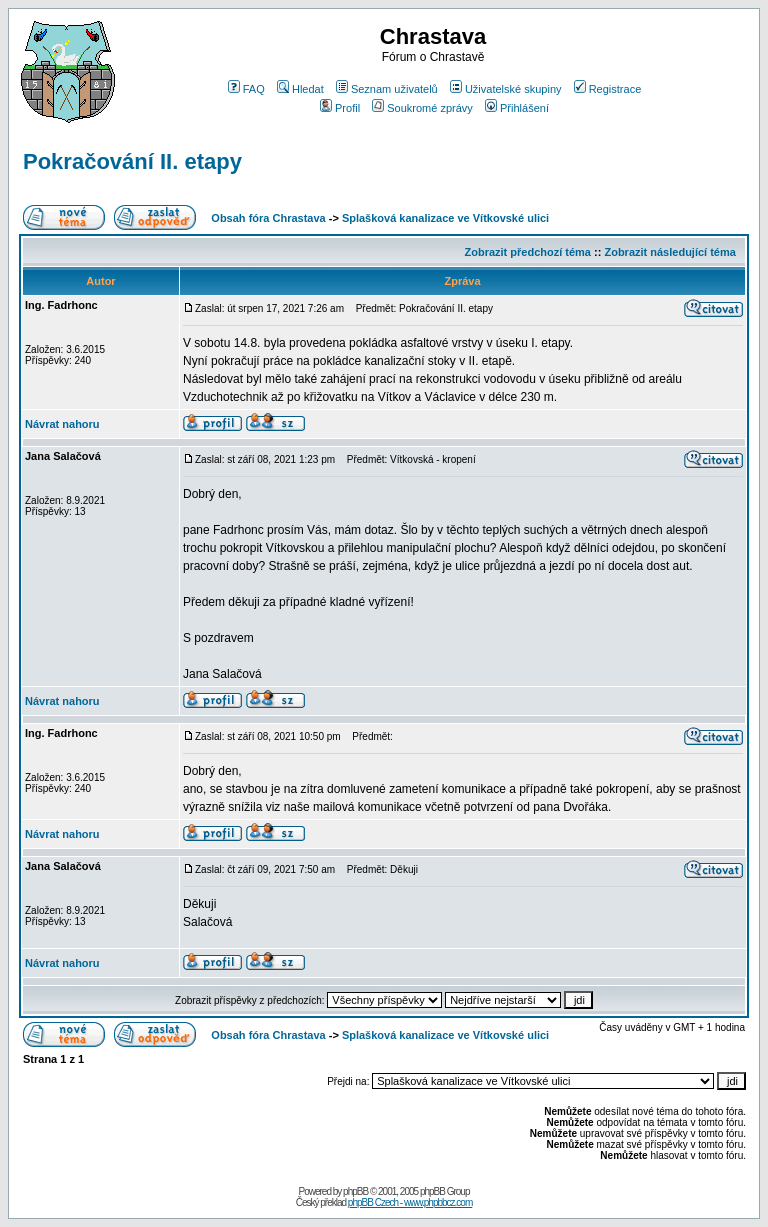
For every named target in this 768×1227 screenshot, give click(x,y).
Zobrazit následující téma (669, 252)
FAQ (246, 89)
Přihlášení (517, 108)
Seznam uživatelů (387, 89)
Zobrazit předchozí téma (527, 252)
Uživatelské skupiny (506, 89)
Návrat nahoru (62, 424)
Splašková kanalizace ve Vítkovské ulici (445, 218)
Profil (340, 108)
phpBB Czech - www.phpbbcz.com (410, 1202)
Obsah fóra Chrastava (268, 218)
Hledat (300, 89)
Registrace (608, 89)
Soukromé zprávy (422, 108)
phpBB (355, 1191)
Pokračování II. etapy (132, 161)
